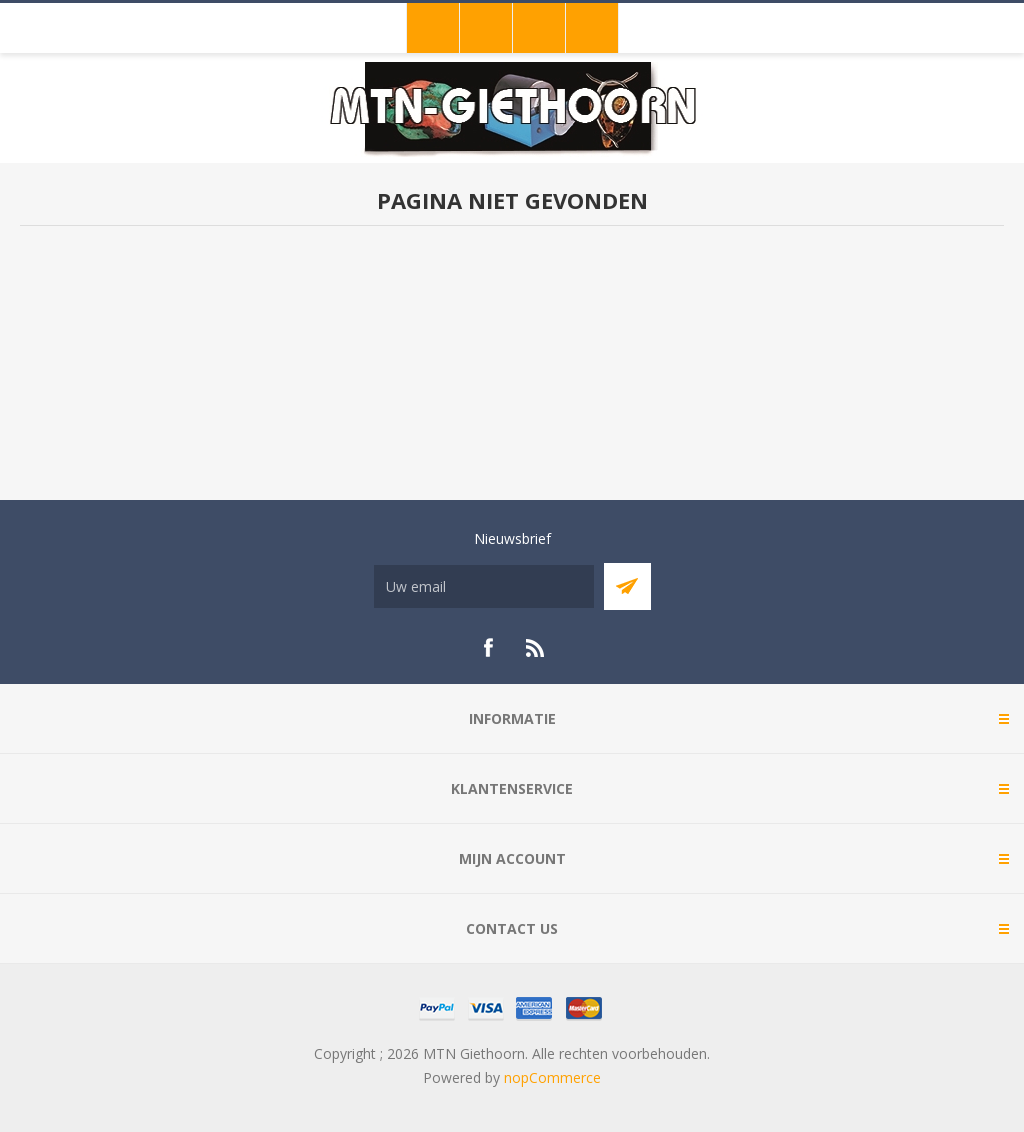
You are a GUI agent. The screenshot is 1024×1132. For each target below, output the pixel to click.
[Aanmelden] (484, 586)
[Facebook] (488, 648)
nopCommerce (552, 1077)
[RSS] (536, 648)
